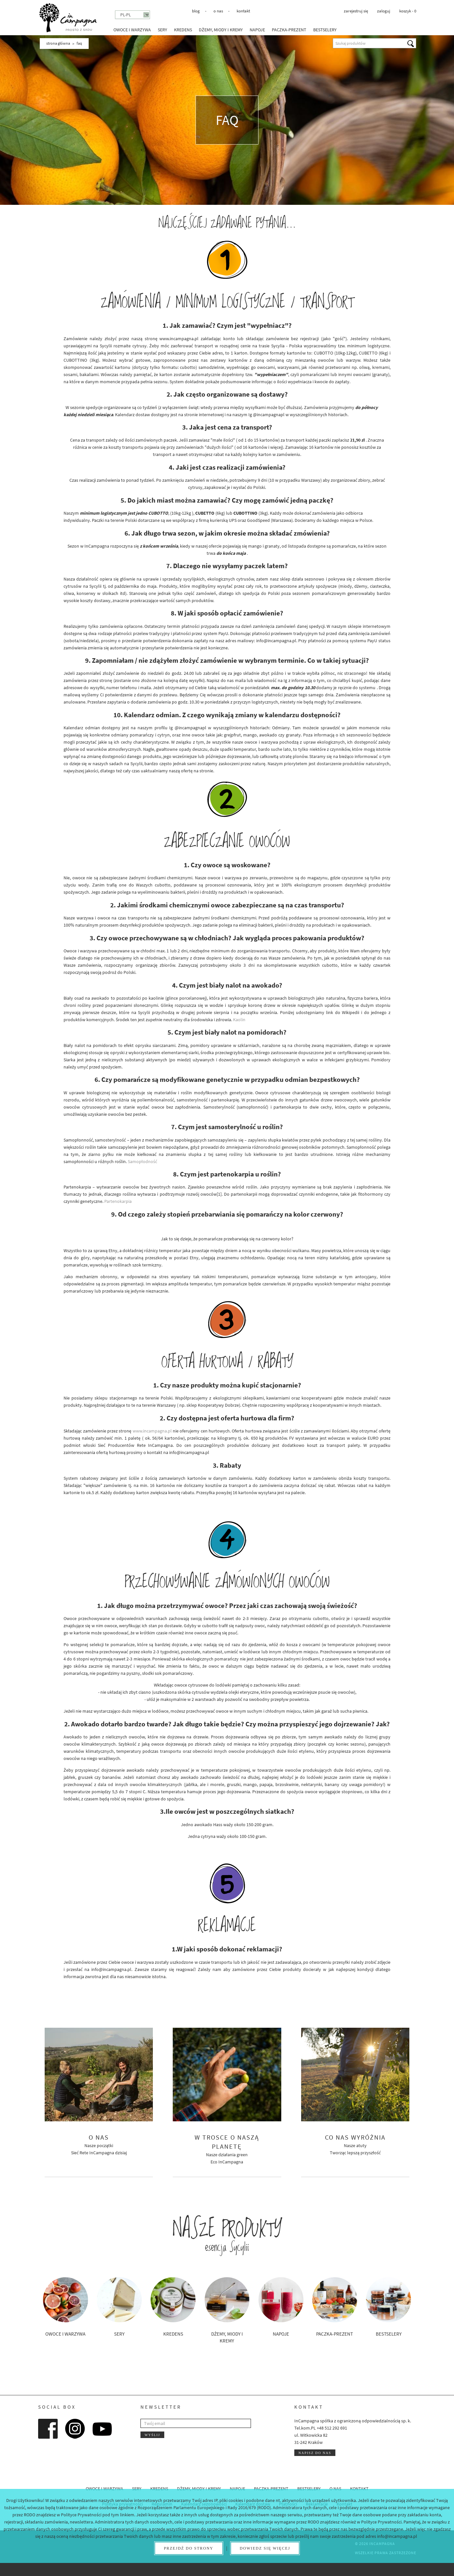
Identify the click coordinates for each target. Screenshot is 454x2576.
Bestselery (325, 30)
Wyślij (152, 2435)
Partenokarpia (118, 1201)
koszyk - (407, 11)
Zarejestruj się (356, 11)
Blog (196, 11)
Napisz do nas (314, 2453)
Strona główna (58, 43)
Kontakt (243, 11)
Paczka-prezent (289, 30)
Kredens (183, 30)
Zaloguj (383, 11)
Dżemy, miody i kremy (221, 30)
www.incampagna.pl (152, 1431)
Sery (162, 30)
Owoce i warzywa (132, 30)
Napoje (257, 30)
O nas (218, 11)
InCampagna (68, 17)
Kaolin (239, 1020)
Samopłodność (142, 1161)
